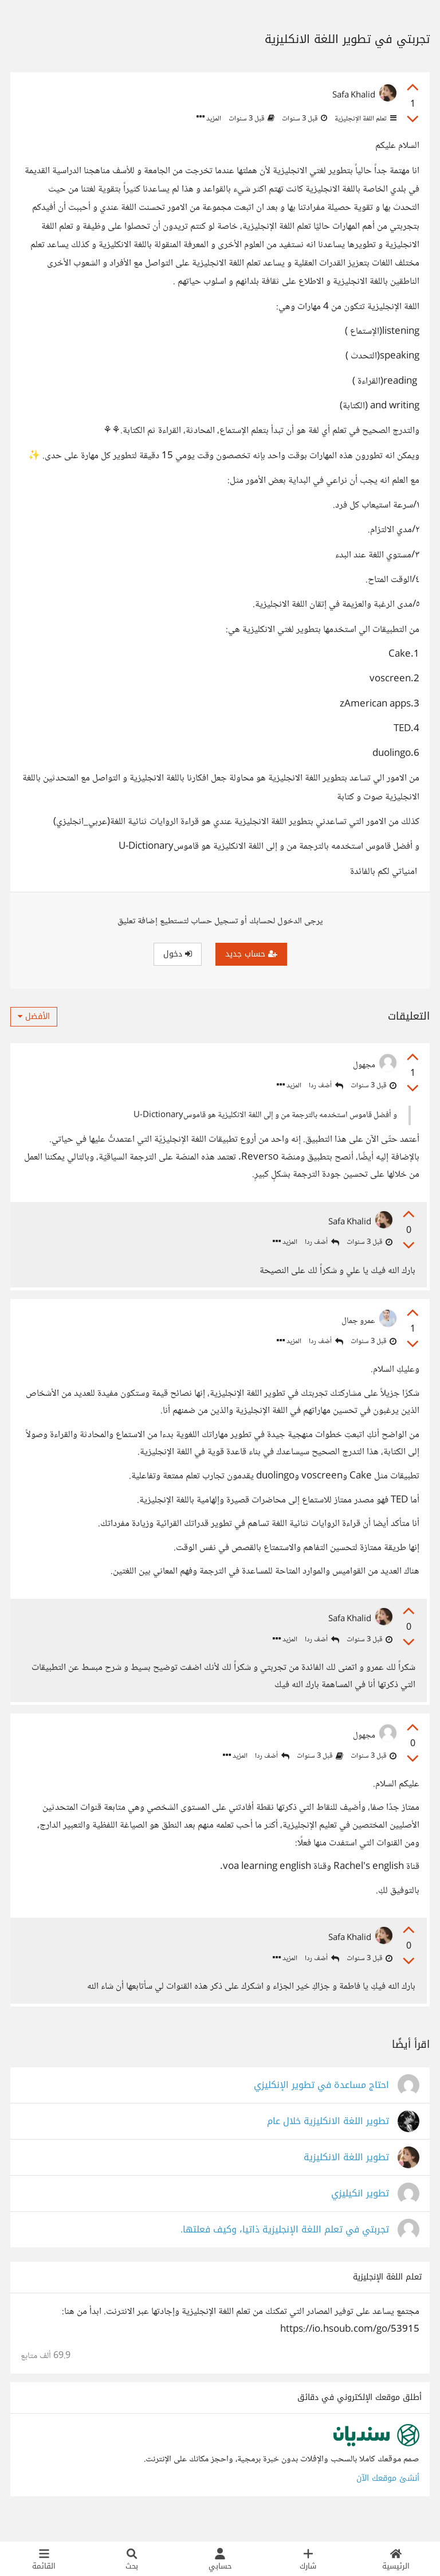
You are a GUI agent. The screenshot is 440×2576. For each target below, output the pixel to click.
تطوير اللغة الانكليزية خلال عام (328, 2139)
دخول (177, 954)
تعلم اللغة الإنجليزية (364, 118)
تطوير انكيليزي (360, 2212)
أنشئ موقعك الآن (387, 2496)
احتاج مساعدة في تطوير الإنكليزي (321, 2103)
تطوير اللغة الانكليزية (346, 2176)
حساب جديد (251, 954)
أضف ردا (326, 1085)
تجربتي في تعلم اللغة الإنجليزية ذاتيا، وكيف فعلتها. (284, 2248)
